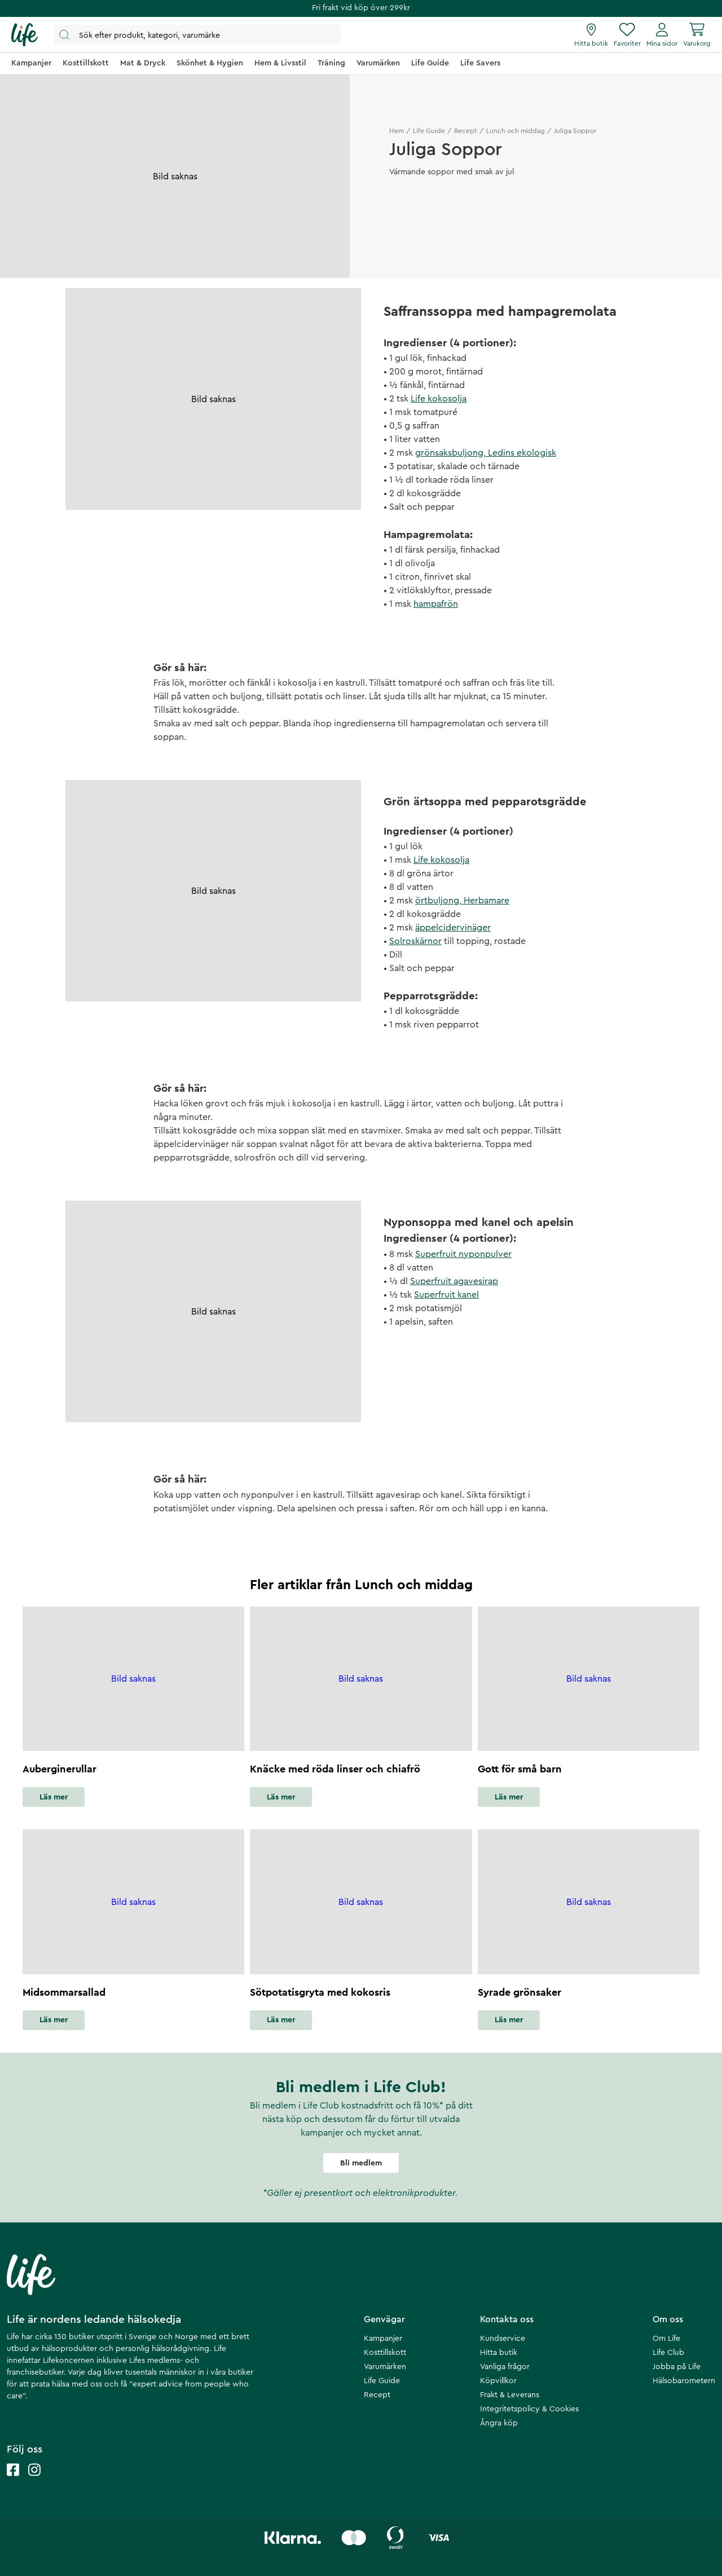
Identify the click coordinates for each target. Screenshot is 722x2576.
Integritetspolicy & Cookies (529, 2409)
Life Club (668, 2353)
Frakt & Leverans (509, 2395)
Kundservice (502, 2339)
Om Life (666, 2339)
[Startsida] (24, 35)
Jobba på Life (677, 2367)
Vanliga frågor (505, 2367)
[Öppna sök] (197, 34)
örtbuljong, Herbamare (462, 900)
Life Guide (429, 130)
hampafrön (435, 603)
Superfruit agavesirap (454, 1281)
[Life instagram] (34, 2481)
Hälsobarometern (684, 2381)
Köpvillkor (498, 2381)
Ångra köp (499, 2423)
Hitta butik (498, 2353)
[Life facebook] (13, 2481)
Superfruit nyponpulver (463, 1254)
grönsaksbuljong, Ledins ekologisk (485, 452)
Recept (465, 130)
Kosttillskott (385, 2353)
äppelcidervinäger (453, 927)
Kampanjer (383, 2339)
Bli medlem (361, 2163)
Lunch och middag (515, 130)
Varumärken (385, 2367)
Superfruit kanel (446, 1294)
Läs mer (53, 1797)
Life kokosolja (438, 398)
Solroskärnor (415, 941)
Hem (396, 130)
